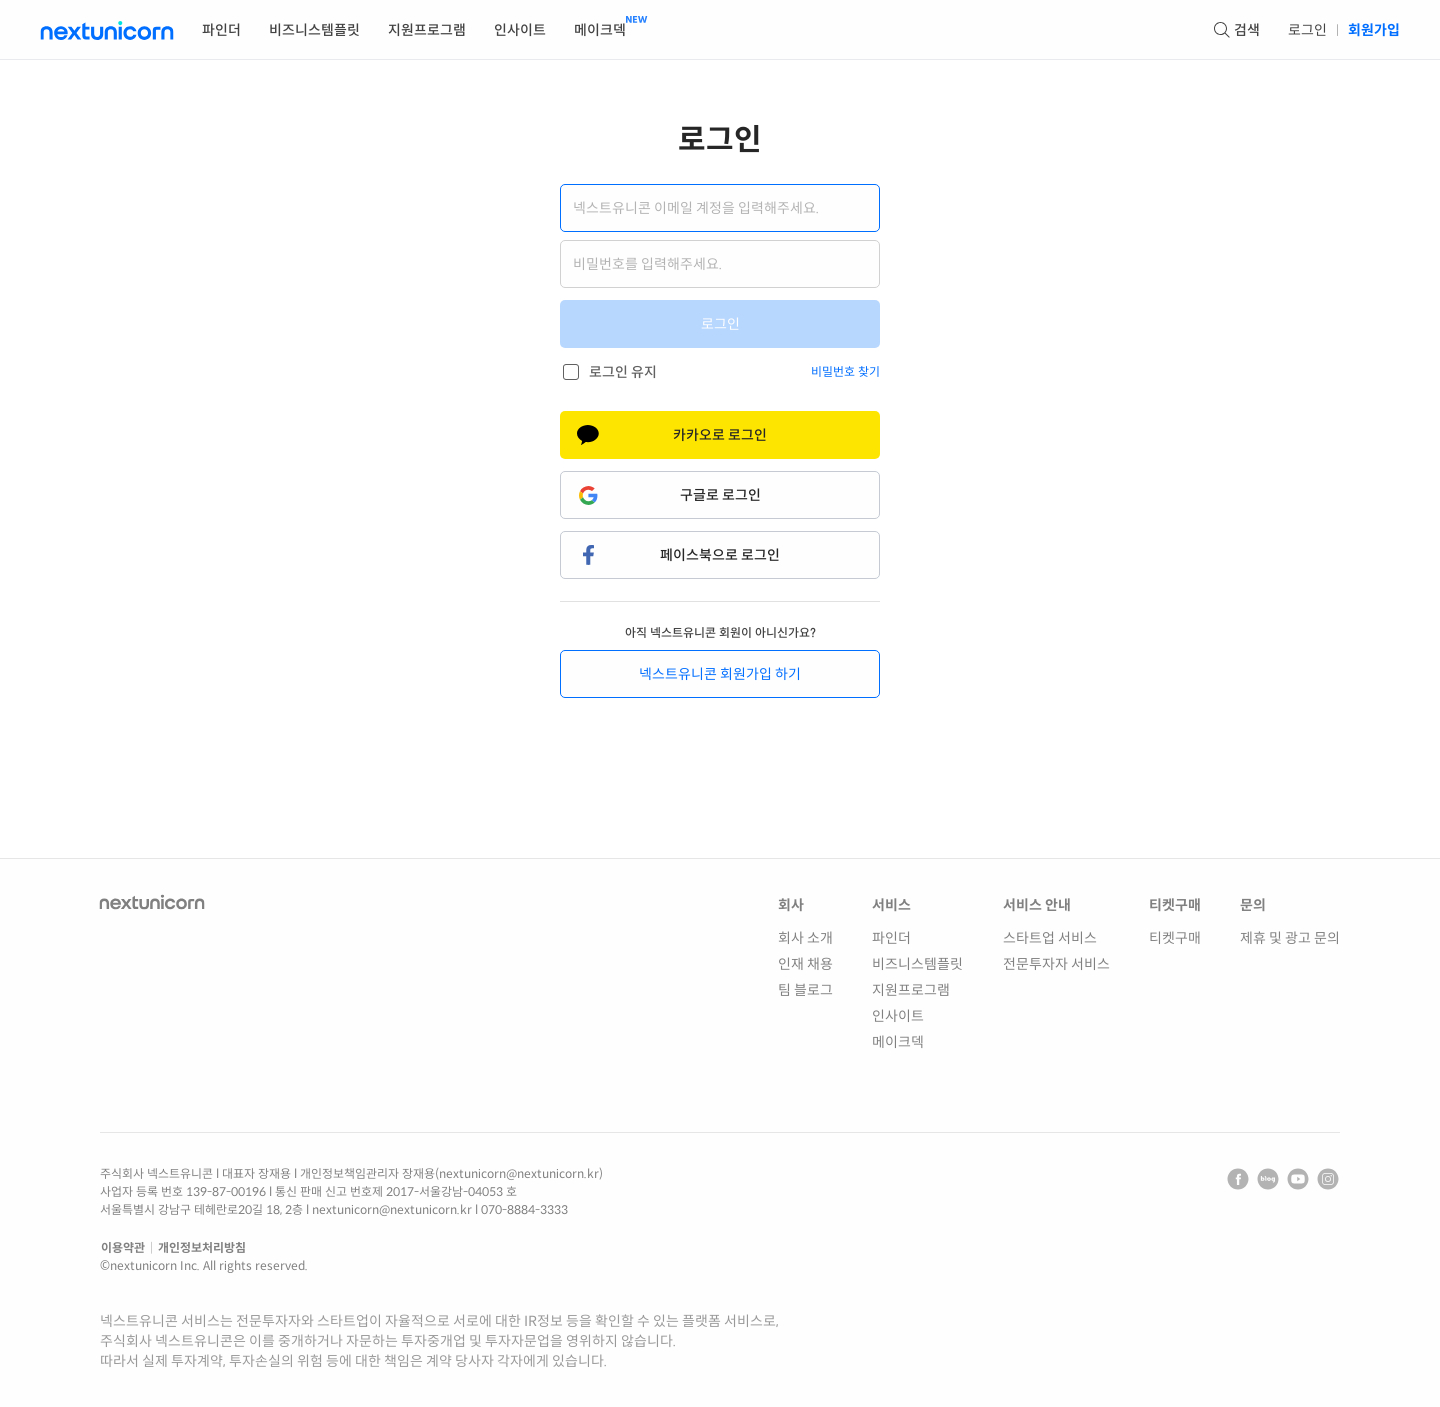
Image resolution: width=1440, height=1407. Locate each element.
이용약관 (123, 1247)
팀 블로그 (805, 990)
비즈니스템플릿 (917, 964)
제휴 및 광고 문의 (1290, 938)
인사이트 (898, 1016)
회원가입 (1374, 30)
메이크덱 (898, 1042)
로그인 (1307, 30)
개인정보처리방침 (202, 1247)
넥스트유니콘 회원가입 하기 (720, 674)
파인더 (891, 938)
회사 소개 (805, 938)
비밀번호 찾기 (845, 371)
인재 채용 (805, 964)
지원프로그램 (911, 990)
